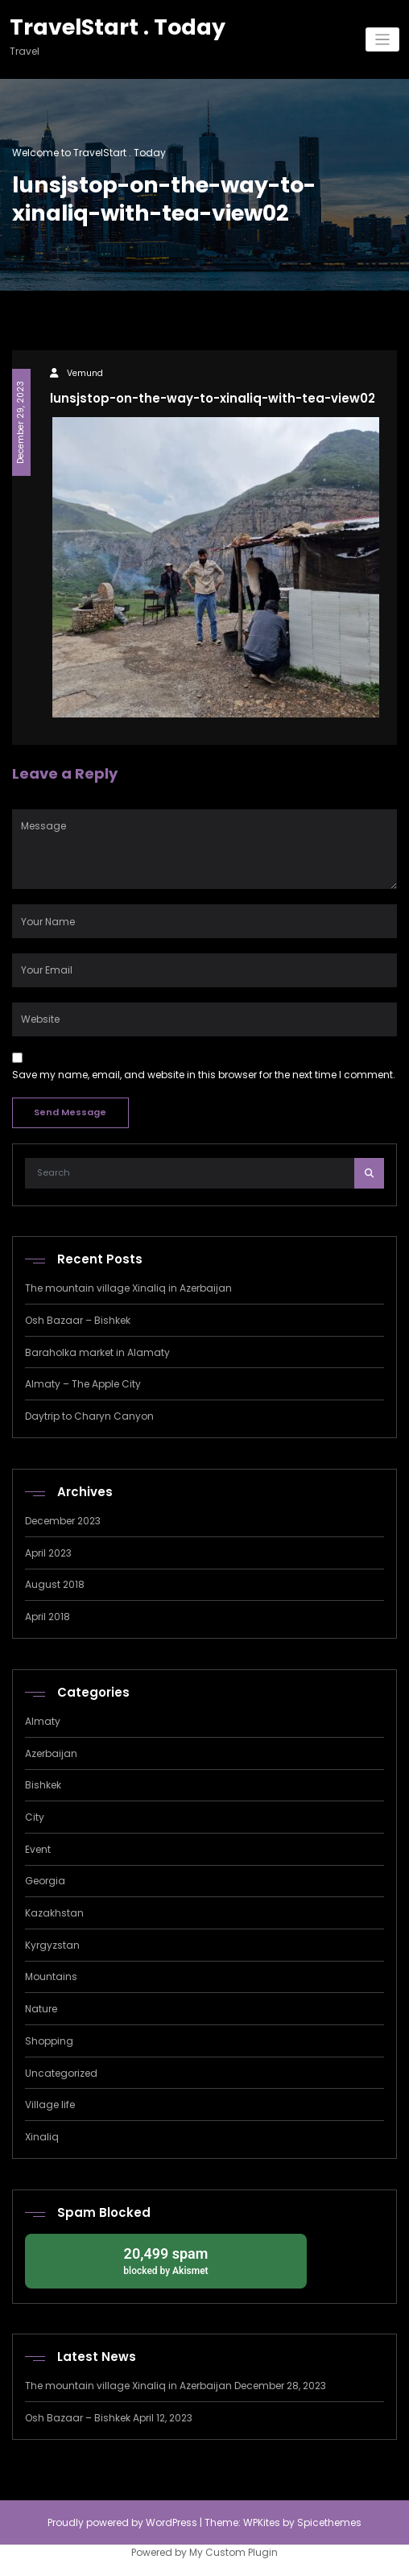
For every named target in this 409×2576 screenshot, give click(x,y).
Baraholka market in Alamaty (97, 1352)
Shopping (49, 2041)
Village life (50, 2104)
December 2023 (63, 1521)
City (34, 1817)
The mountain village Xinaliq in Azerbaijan (128, 1288)
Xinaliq (42, 2137)
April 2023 (48, 1553)
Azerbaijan (51, 1753)
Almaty (42, 1721)
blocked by (166, 2259)
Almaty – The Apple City (83, 1384)
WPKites (263, 2522)
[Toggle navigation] (383, 39)
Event (38, 1849)
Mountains (51, 1976)
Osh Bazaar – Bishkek (77, 1320)
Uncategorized (61, 2073)
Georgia (45, 1881)
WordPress (171, 2522)
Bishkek (43, 1785)
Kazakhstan (54, 1913)
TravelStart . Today (117, 27)
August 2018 (55, 1584)
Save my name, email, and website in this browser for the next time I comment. (203, 1074)
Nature (41, 2009)
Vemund (85, 373)
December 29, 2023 (20, 422)
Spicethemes (329, 2522)
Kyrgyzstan (52, 1945)
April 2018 (47, 1616)
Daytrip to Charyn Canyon (89, 1416)
